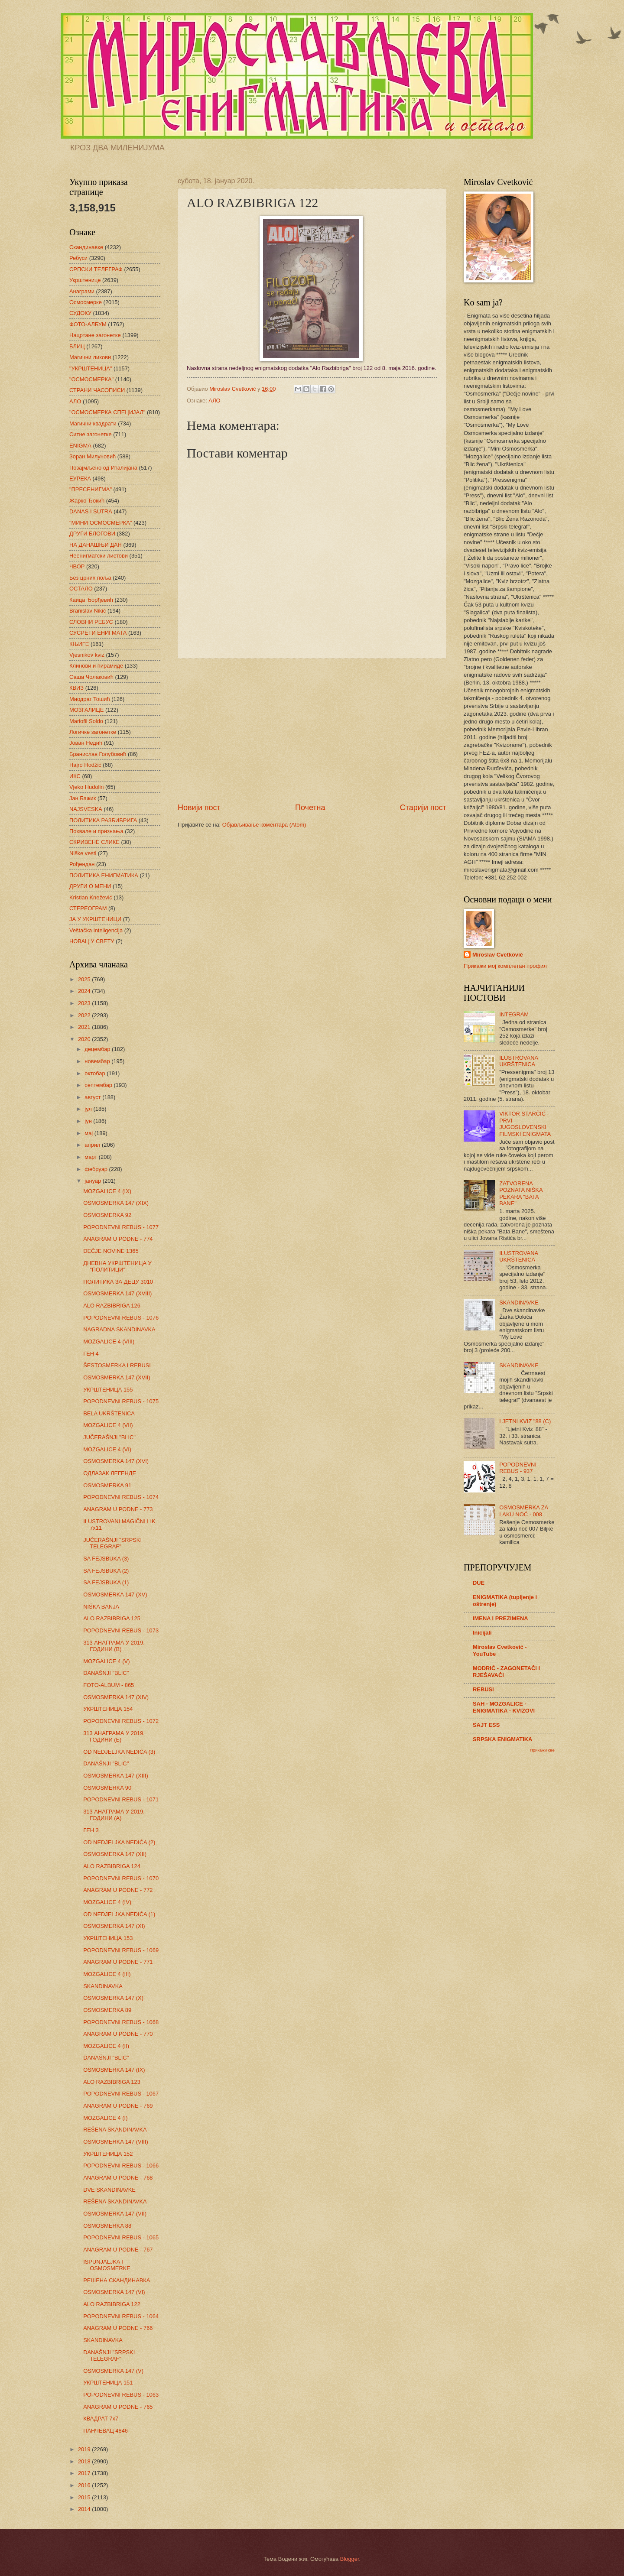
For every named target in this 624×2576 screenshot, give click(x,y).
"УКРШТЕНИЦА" (90, 368)
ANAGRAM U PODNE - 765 (118, 2407)
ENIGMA (80, 445)
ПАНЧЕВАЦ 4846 (105, 2430)
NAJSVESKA (85, 809)
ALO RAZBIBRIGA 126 (111, 1305)
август (93, 1097)
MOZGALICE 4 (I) (105, 2118)
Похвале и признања (96, 831)
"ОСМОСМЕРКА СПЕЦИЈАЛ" (107, 412)
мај (89, 1133)
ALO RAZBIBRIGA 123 (111, 2082)
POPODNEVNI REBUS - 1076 (121, 1317)
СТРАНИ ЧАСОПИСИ (97, 390)
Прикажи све (542, 1750)
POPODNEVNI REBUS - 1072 (121, 1721)
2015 (85, 2497)
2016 (85, 2485)
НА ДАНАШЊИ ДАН (95, 545)
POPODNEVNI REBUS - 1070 (121, 1878)
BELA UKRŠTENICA (109, 1413)
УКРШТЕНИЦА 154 (108, 1709)
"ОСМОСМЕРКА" (91, 379)
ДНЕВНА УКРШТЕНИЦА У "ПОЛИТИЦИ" (117, 1266)
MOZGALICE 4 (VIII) (108, 1341)
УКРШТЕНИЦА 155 (108, 1389)
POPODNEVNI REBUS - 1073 (121, 1630)
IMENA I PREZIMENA (500, 1618)
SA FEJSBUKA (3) (106, 1558)
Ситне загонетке (90, 434)
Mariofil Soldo (86, 721)
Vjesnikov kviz (86, 655)
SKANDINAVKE (519, 1302)
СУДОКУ (80, 313)
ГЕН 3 (91, 1830)
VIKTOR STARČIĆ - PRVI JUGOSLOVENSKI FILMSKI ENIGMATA (525, 1123)
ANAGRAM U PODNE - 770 (118, 2034)
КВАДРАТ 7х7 (100, 2418)
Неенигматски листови (98, 555)
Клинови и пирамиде (96, 665)
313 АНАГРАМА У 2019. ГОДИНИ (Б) (114, 1736)
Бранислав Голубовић (97, 754)
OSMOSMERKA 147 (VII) (114, 2213)
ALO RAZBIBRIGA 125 (111, 1618)
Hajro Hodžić (85, 765)
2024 (85, 991)
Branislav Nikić (87, 610)
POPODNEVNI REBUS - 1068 (121, 2022)
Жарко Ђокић (86, 500)
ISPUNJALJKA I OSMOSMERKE (106, 2264)
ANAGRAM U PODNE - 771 (118, 1962)
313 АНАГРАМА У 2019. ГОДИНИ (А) (114, 1814)
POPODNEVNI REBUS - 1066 (121, 2165)
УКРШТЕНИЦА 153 (108, 1938)
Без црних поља (90, 577)
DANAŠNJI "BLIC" (106, 1673)
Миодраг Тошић (89, 699)
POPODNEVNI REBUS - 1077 (121, 1227)
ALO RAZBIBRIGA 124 (111, 1866)
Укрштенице (85, 280)
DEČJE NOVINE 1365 (110, 1251)
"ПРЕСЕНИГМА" (90, 489)
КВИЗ (76, 688)
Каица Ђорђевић (91, 600)
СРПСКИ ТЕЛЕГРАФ (96, 269)
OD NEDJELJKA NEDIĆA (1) (119, 1914)
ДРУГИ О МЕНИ (90, 886)
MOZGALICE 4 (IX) (107, 1191)
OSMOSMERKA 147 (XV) (115, 1594)
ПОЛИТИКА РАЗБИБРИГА (103, 820)
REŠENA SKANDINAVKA (114, 2129)
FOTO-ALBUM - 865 (108, 1685)
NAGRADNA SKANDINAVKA (119, 1329)
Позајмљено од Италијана (103, 467)
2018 (85, 2461)
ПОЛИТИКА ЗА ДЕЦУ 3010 (118, 1281)
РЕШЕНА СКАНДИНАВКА (116, 2280)
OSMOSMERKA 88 (107, 2225)
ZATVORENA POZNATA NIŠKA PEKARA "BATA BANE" (521, 1193)
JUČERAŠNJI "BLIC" (109, 1437)
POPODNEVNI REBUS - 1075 (121, 1401)
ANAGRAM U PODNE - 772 (118, 1890)
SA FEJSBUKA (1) (106, 1582)
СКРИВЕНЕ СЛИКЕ (94, 842)
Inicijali (482, 1632)
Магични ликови (90, 357)
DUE (478, 1583)
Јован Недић (85, 743)
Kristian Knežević (90, 897)
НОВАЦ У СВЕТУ (91, 941)
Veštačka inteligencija (96, 930)
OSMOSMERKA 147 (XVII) (116, 1377)
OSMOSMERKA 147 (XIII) (115, 1775)
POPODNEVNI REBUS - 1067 (121, 2093)
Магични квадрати (93, 423)
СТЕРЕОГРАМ (88, 908)
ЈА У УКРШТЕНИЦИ (95, 919)
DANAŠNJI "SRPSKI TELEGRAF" (109, 2355)
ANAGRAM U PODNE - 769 (118, 2105)
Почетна (310, 807)
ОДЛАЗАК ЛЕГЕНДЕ (109, 1473)
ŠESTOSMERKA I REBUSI (117, 1365)
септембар (99, 1085)
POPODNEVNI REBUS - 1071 (121, 1799)
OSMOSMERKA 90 (107, 1787)
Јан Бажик (82, 798)
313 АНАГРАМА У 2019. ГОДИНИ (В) (114, 1645)
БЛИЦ (77, 346)
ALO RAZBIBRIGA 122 (111, 2304)
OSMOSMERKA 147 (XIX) (116, 1203)
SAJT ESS (486, 1725)
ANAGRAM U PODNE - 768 (118, 2177)
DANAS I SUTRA (90, 511)
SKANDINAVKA (103, 1986)
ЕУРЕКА (80, 478)
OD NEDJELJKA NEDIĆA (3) (119, 1752)
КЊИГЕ (79, 644)
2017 (85, 2473)
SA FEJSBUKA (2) (106, 1570)
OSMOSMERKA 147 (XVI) (116, 1461)
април (93, 1145)
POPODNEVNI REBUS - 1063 (121, 2394)
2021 (85, 1027)
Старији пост (423, 807)
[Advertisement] (312, 730)
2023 (85, 1003)
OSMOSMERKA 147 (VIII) (115, 2141)
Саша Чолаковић (91, 677)
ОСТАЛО (81, 588)
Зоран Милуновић (92, 456)
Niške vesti (82, 853)
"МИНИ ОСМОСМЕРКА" (100, 522)
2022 (85, 1015)
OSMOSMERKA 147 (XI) (114, 1926)
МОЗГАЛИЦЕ (86, 710)
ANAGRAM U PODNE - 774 (118, 1239)
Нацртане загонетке (95, 335)
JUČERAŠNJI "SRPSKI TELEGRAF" (112, 1543)
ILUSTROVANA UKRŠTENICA (518, 1060)
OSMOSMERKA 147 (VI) (114, 2292)
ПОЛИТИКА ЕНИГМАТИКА (103, 875)
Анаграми (81, 291)
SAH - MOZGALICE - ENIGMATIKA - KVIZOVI (504, 1707)
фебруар (96, 1169)
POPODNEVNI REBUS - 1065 (121, 2237)
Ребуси (78, 258)
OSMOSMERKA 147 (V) (113, 2371)
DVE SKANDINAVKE (109, 2190)
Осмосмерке (85, 302)
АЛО (214, 400)
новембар (97, 1061)
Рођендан (81, 864)
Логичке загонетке (92, 732)
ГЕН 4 (91, 1353)
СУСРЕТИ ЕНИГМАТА (98, 632)
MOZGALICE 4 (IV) (107, 1902)
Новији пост (199, 807)
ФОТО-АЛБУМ (88, 324)
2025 (85, 979)
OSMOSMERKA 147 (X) (113, 1998)
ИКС (75, 776)
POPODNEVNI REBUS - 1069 (121, 1950)
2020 (85, 1039)
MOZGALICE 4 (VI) (107, 1449)
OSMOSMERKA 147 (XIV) (116, 1697)
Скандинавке (86, 247)
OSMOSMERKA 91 (107, 1485)
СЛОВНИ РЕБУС (91, 622)
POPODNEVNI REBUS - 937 (517, 1467)
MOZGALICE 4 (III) (106, 1974)
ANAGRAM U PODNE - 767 (118, 2249)
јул (88, 1109)
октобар (95, 1073)
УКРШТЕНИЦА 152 (108, 2154)
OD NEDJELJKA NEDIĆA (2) (119, 1842)
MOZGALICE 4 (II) (106, 2046)
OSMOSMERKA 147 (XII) (114, 1854)
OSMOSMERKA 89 (107, 2010)
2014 (85, 2509)
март (91, 1157)
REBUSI (483, 1689)
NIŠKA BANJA (101, 1606)
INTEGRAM (514, 1014)
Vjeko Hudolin (86, 787)
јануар (93, 1181)
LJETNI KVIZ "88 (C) (525, 1421)
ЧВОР (76, 566)
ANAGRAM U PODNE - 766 (118, 2328)
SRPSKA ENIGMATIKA (502, 1739)
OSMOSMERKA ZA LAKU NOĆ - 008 (523, 1510)
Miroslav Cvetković (497, 954)
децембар (98, 1049)
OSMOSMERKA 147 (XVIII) (117, 1293)
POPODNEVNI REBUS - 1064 (121, 2316)
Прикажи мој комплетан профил (505, 966)
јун (88, 1121)
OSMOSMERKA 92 (107, 1215)
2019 (85, 2449)
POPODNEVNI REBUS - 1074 (121, 1497)
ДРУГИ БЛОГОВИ (92, 533)
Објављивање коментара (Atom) (264, 824)
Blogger (349, 2559)
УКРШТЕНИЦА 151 (108, 2382)
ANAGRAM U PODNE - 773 (118, 1509)
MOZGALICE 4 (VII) (108, 1425)
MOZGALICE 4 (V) (106, 1661)
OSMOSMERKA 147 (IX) (114, 2070)
